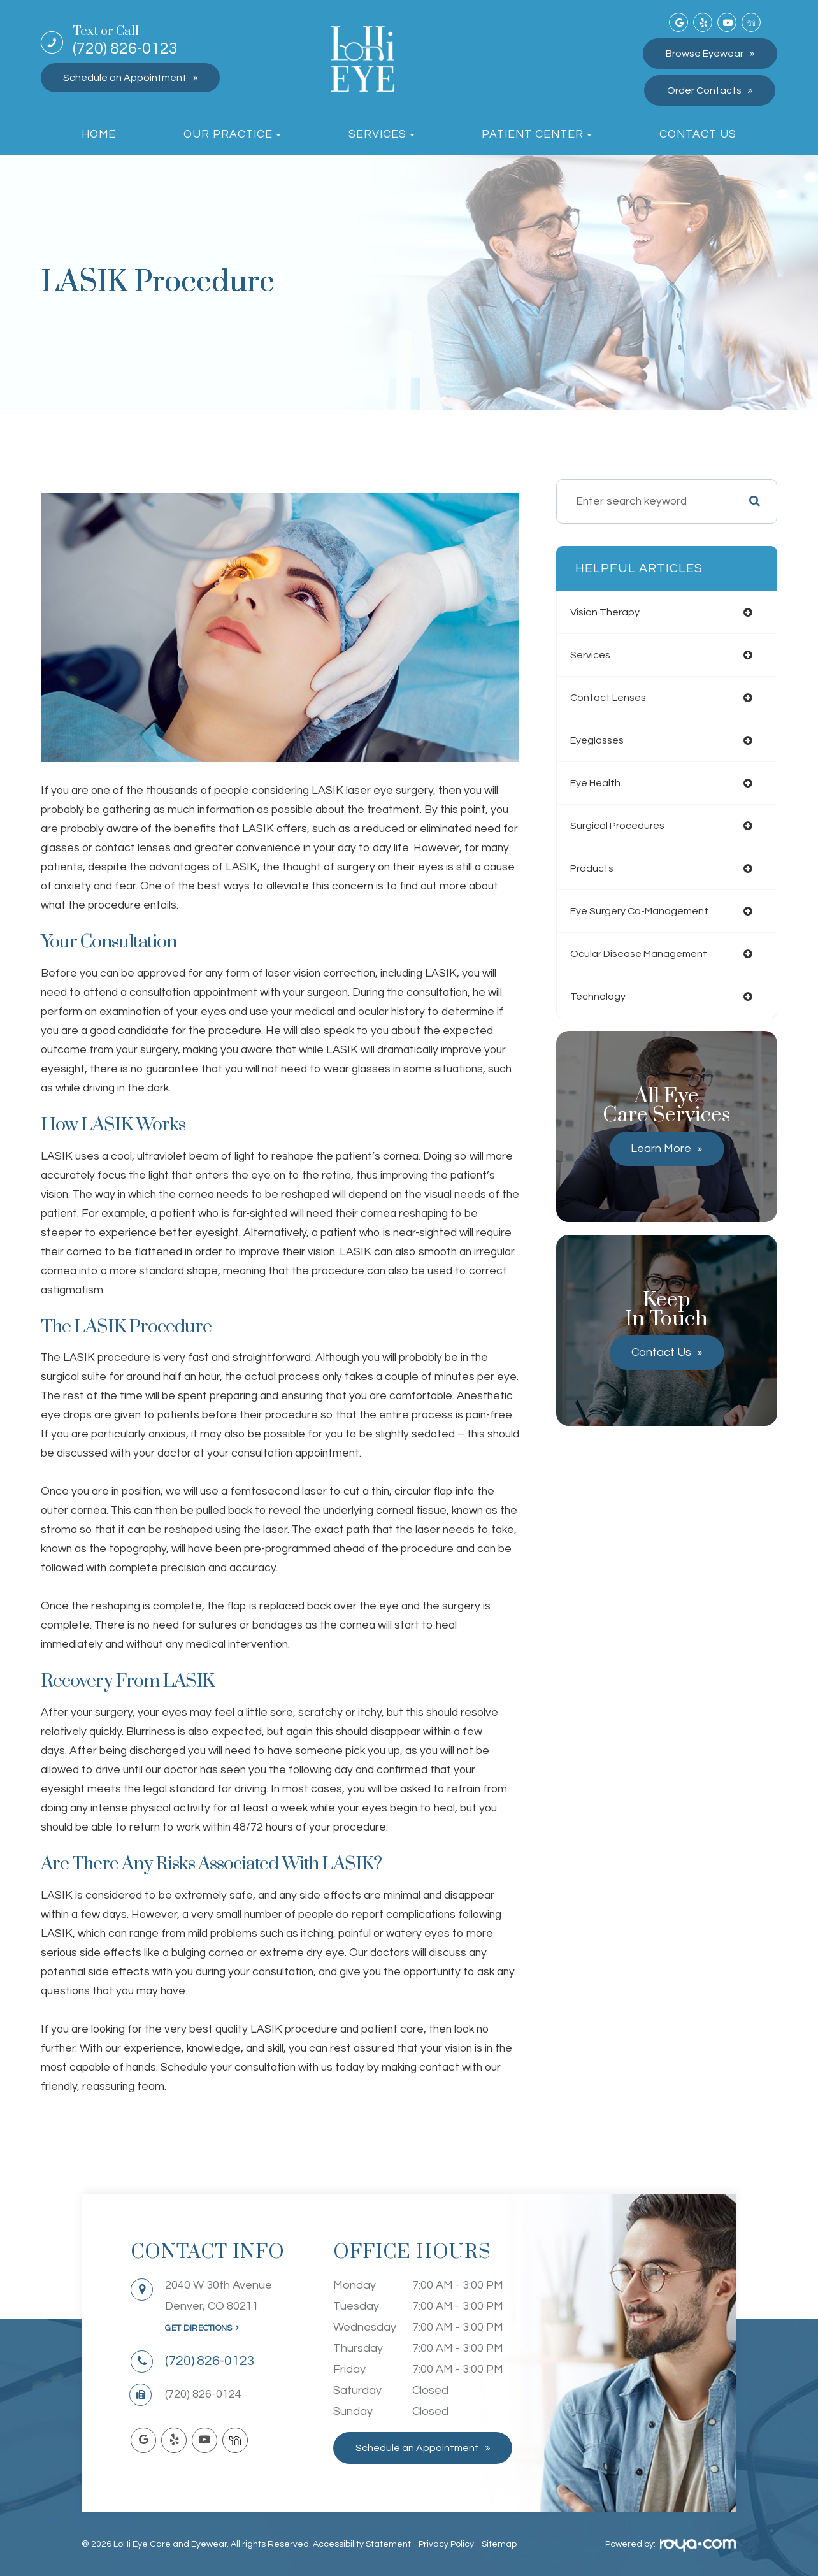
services (598, 655)
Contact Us (697, 134)
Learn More (661, 1148)
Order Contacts (704, 90)
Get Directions (198, 2328)
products (599, 868)
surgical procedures (627, 825)
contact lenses (616, 697)
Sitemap (499, 2544)
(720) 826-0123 (125, 41)
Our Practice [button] (232, 134)
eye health (604, 783)
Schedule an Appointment (125, 78)
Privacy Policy (446, 2544)
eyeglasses (605, 740)
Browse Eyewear (704, 53)
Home (99, 134)
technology (604, 996)
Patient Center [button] (537, 134)
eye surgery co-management (651, 911)
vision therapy (612, 612)
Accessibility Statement (362, 2544)
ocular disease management (650, 954)
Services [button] (381, 134)
